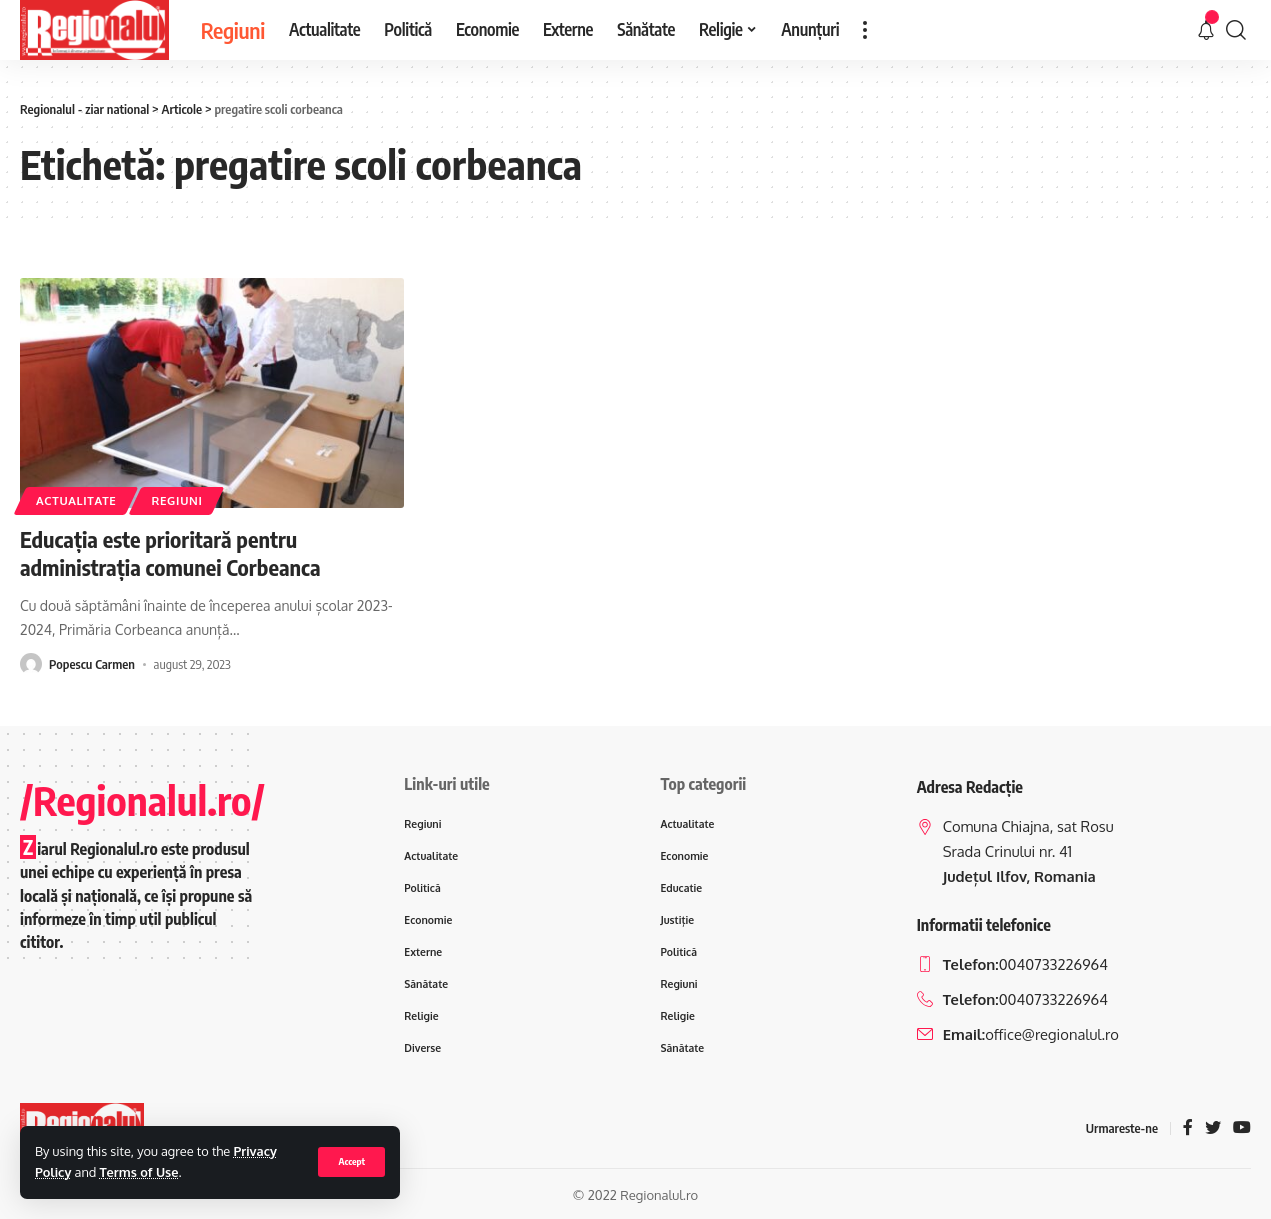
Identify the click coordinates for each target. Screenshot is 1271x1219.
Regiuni (176, 500)
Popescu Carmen (92, 664)
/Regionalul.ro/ (142, 800)
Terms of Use (139, 1172)
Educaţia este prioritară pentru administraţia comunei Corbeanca (170, 553)
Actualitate (76, 500)
